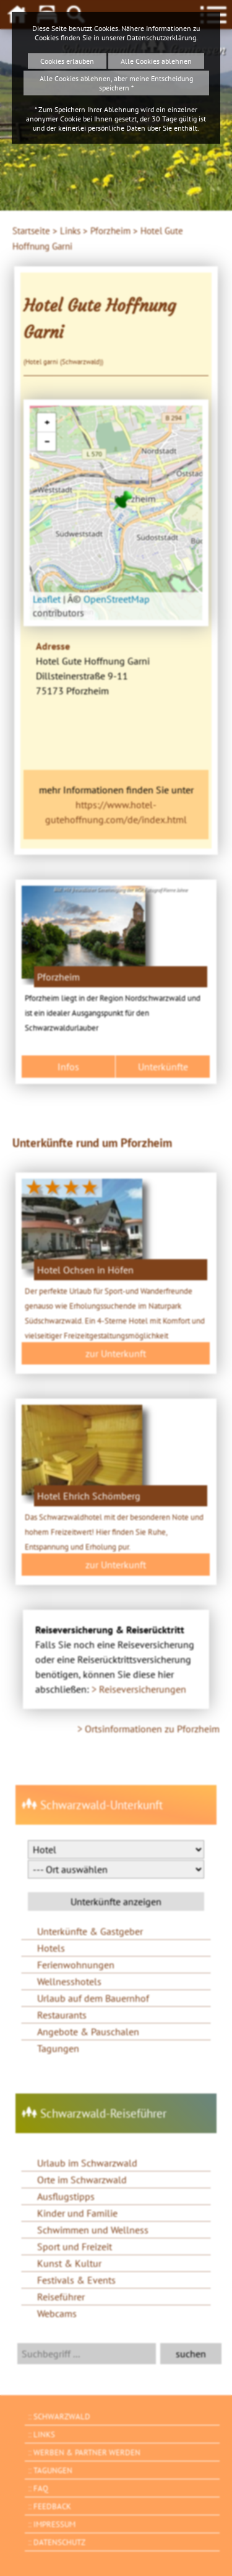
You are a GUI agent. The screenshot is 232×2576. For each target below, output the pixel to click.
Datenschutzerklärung (161, 37)
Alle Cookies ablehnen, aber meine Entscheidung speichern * (116, 83)
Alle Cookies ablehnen (156, 61)
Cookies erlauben (67, 61)
